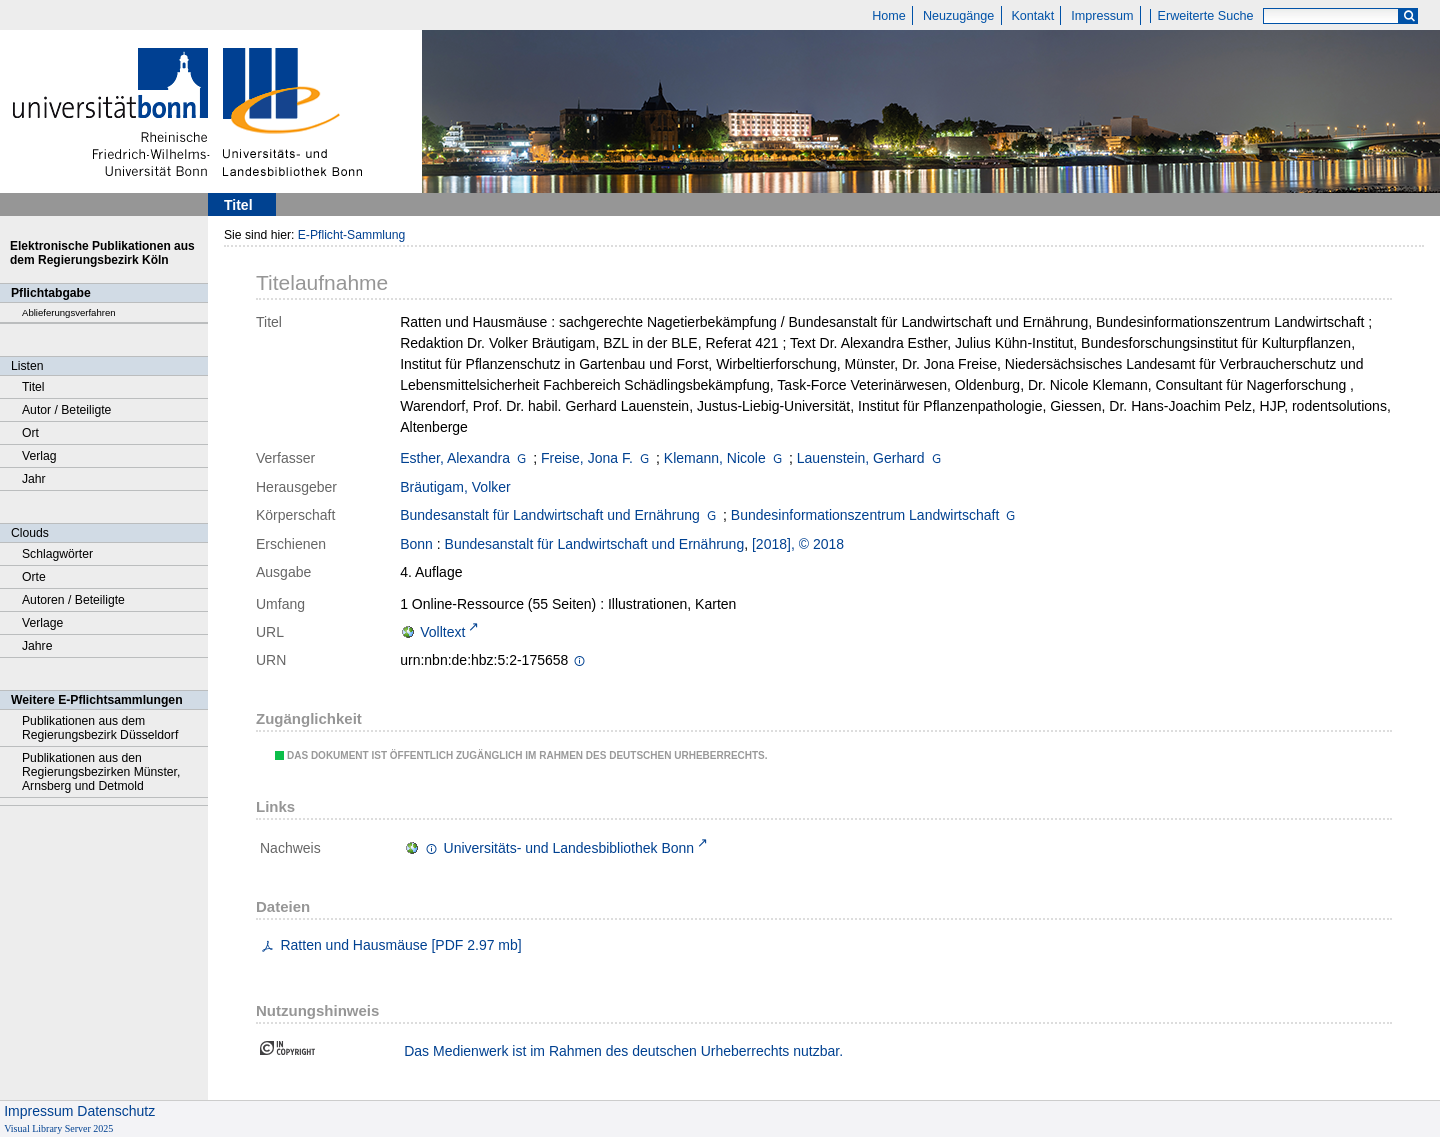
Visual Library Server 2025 (58, 1128)
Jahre (37, 646)
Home (889, 16)
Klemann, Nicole (715, 458)
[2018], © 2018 (798, 544)
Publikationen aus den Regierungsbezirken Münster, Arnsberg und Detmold (101, 772)
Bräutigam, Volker (455, 487)
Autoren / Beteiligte (73, 600)
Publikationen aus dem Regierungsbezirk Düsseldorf (100, 728)
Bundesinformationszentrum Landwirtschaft (865, 515)
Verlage (42, 623)
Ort (30, 433)
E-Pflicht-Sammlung (352, 235)
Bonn (416, 544)
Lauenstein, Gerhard (861, 458)
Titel (33, 387)
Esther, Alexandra (455, 458)
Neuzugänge (958, 16)
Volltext (442, 632)
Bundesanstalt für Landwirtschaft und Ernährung (550, 515)
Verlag (39, 456)
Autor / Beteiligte (66, 410)
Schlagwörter (57, 554)
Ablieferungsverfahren (69, 312)
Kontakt (1032, 16)
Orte (34, 577)
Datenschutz (116, 1111)
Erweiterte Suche (1206, 16)
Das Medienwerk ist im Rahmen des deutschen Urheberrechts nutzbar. (623, 1051)
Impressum (1102, 16)
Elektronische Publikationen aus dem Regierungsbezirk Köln (102, 253)
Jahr (34, 479)
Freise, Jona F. (587, 458)
